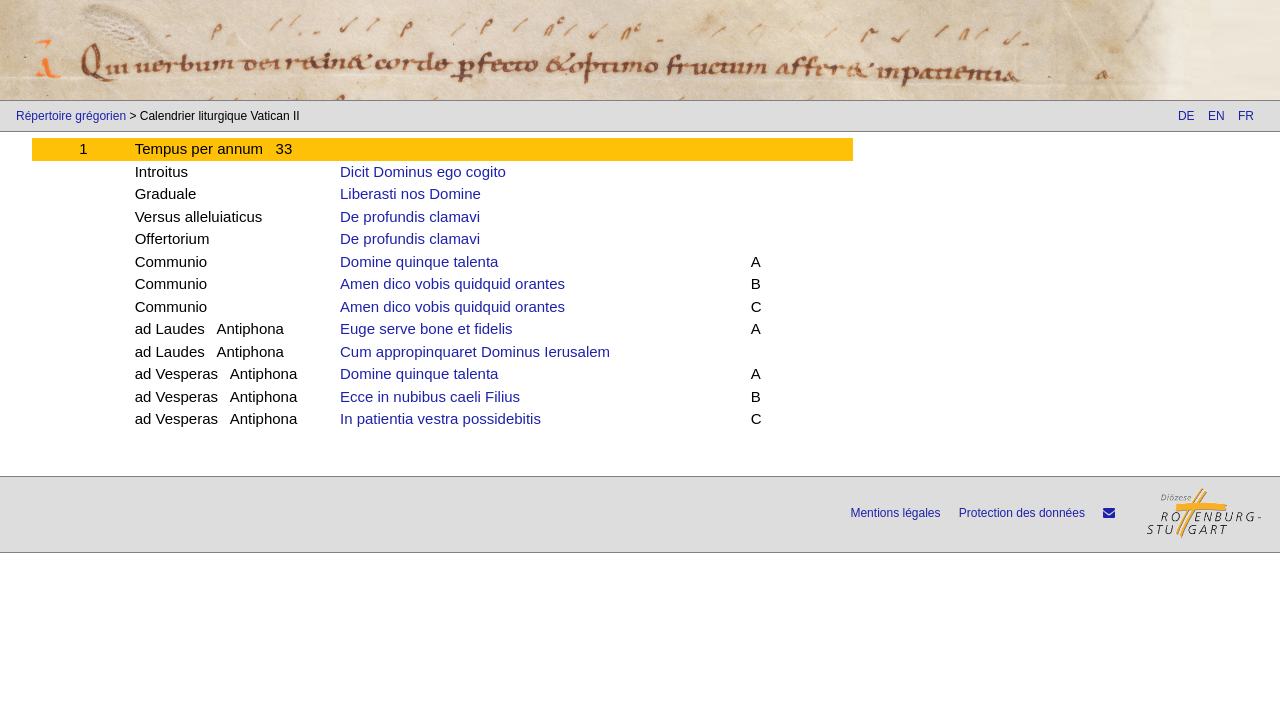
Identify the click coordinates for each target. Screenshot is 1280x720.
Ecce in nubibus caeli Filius (430, 396)
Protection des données (1022, 513)
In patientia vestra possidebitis (440, 418)
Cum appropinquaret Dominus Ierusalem (475, 351)
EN (1216, 116)
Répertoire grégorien (71, 116)
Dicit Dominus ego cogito (423, 171)
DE (1186, 116)
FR (1246, 116)
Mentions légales (895, 513)
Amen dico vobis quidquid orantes (452, 283)
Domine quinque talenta (419, 261)
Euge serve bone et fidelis (426, 328)
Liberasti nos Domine (410, 193)
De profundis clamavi (410, 216)
